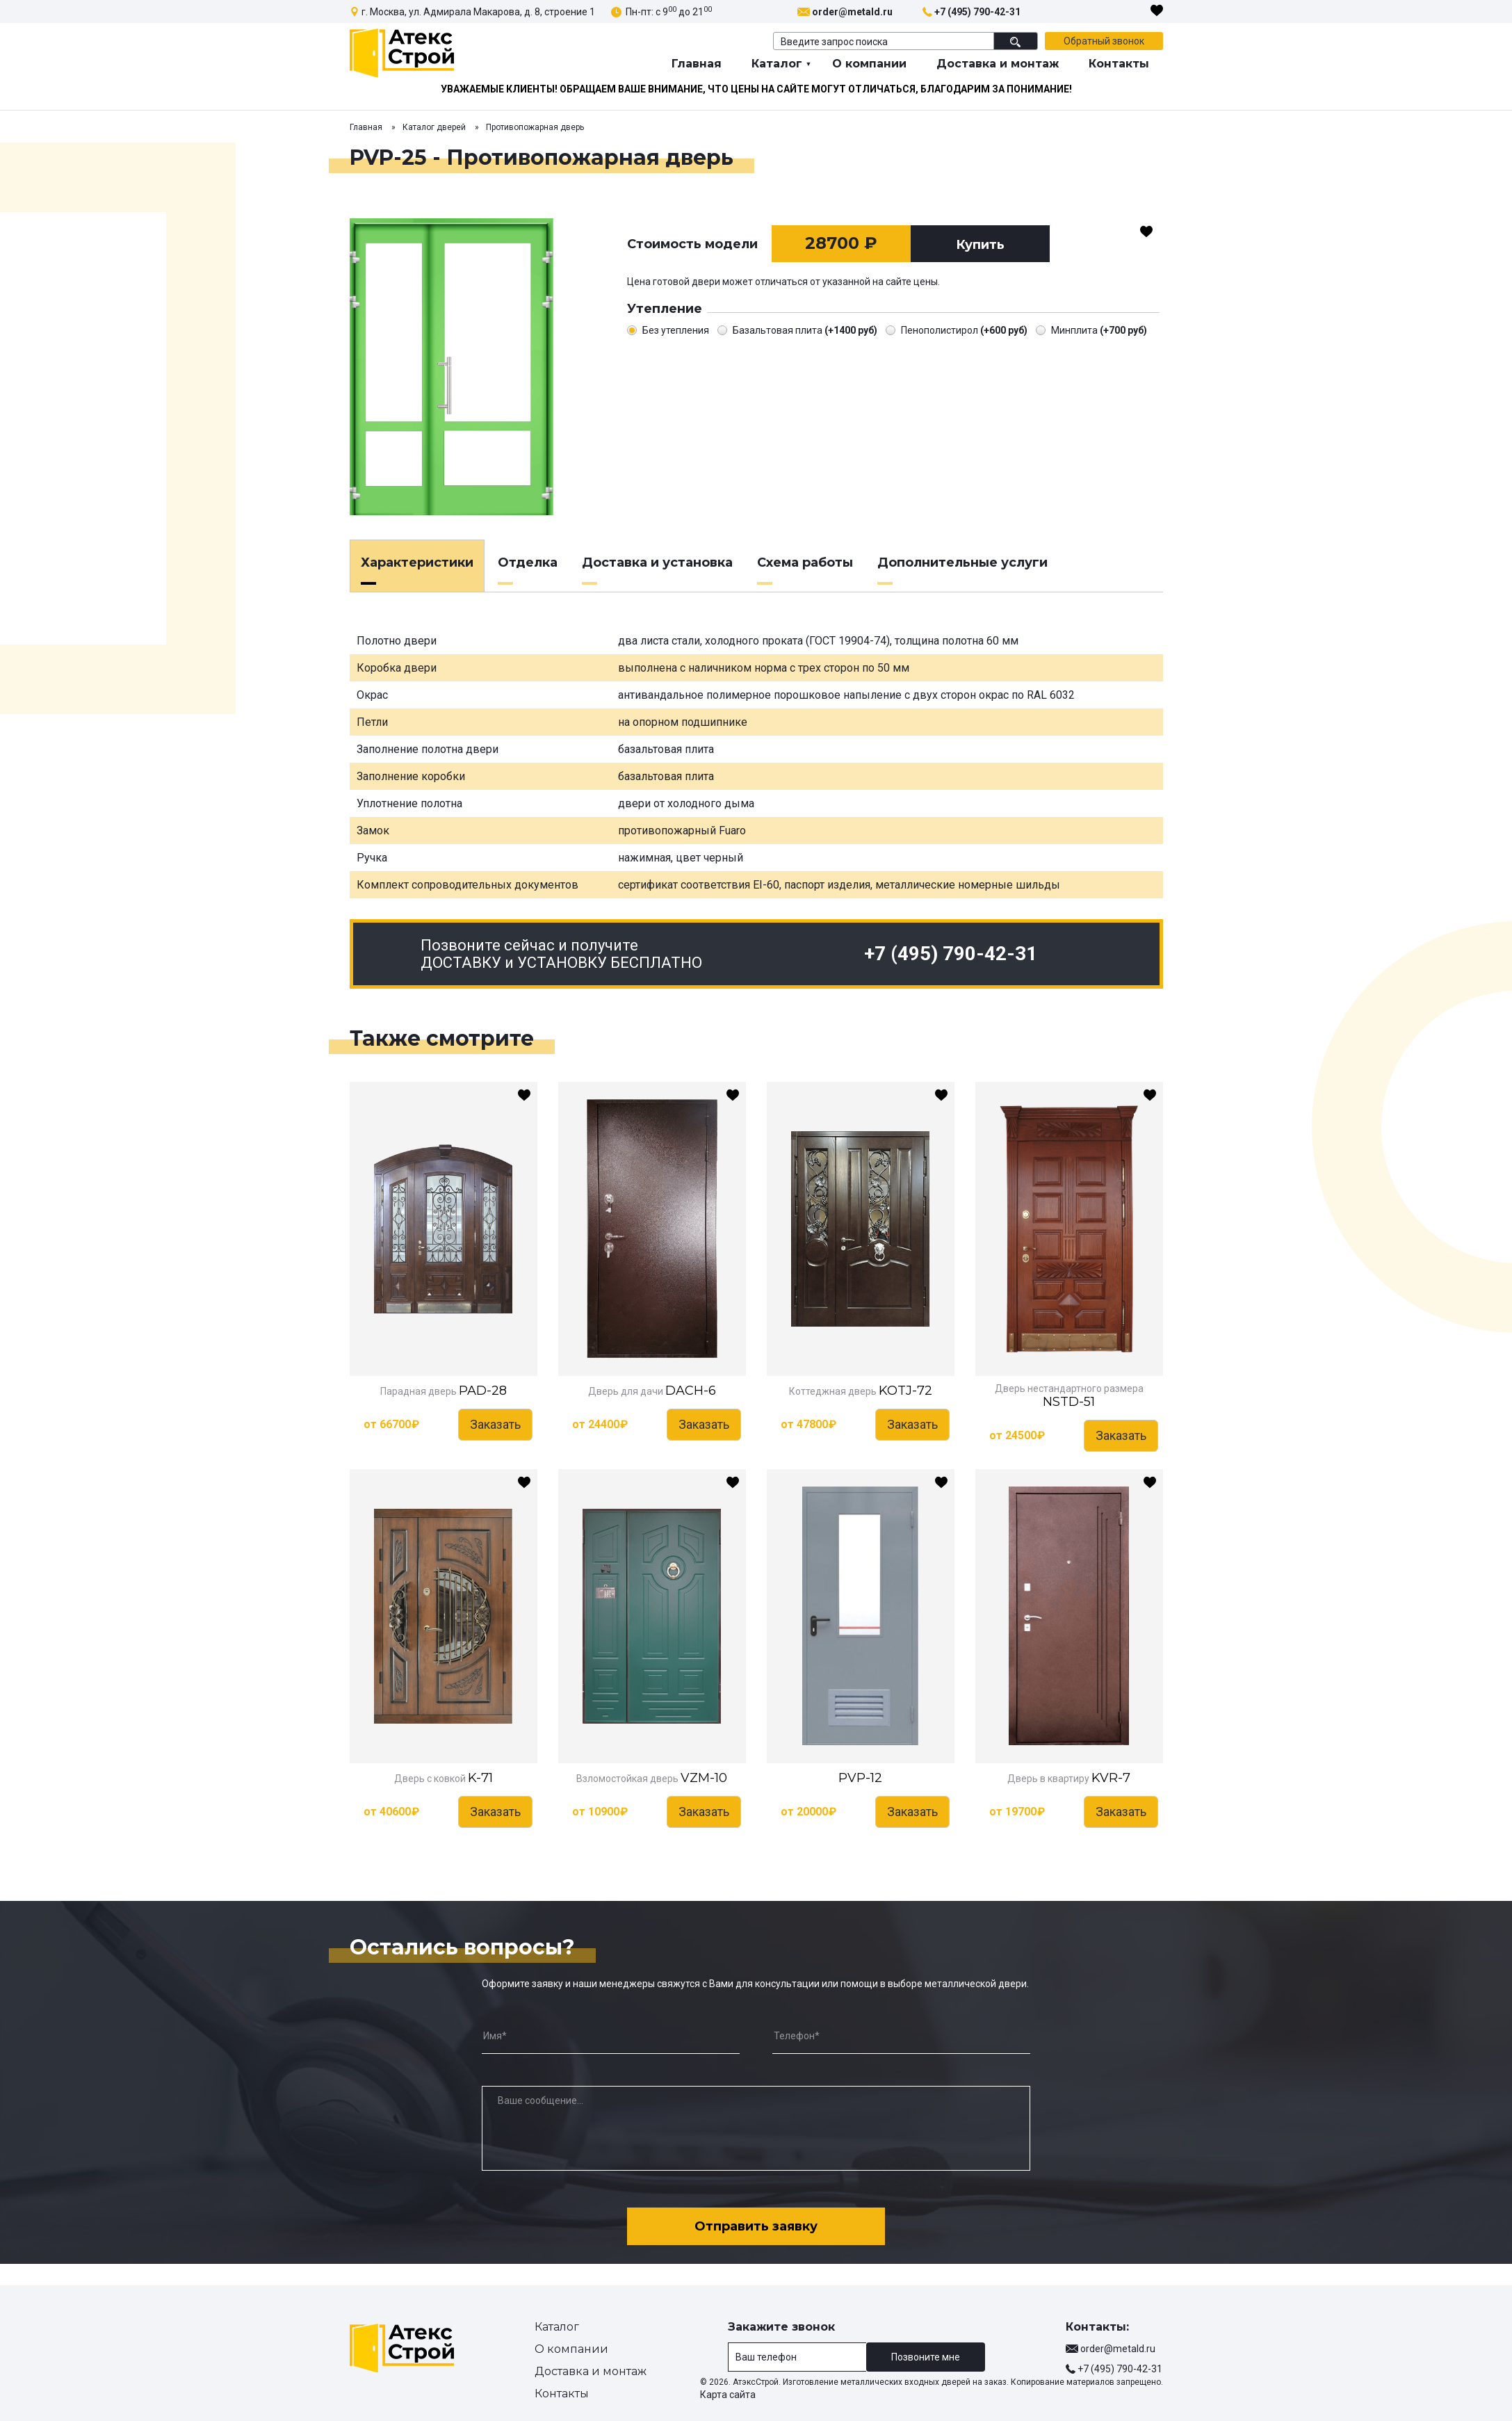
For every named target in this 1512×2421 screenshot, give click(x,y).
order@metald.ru (852, 11)
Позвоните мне (925, 2357)
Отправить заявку (756, 2226)
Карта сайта (728, 2394)
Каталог (776, 63)
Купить (980, 244)
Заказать (495, 1424)
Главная (697, 63)
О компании (869, 63)
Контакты (1119, 63)
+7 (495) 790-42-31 (977, 11)
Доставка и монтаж (997, 63)
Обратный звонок (1104, 41)
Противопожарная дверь (535, 127)
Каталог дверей (434, 127)
